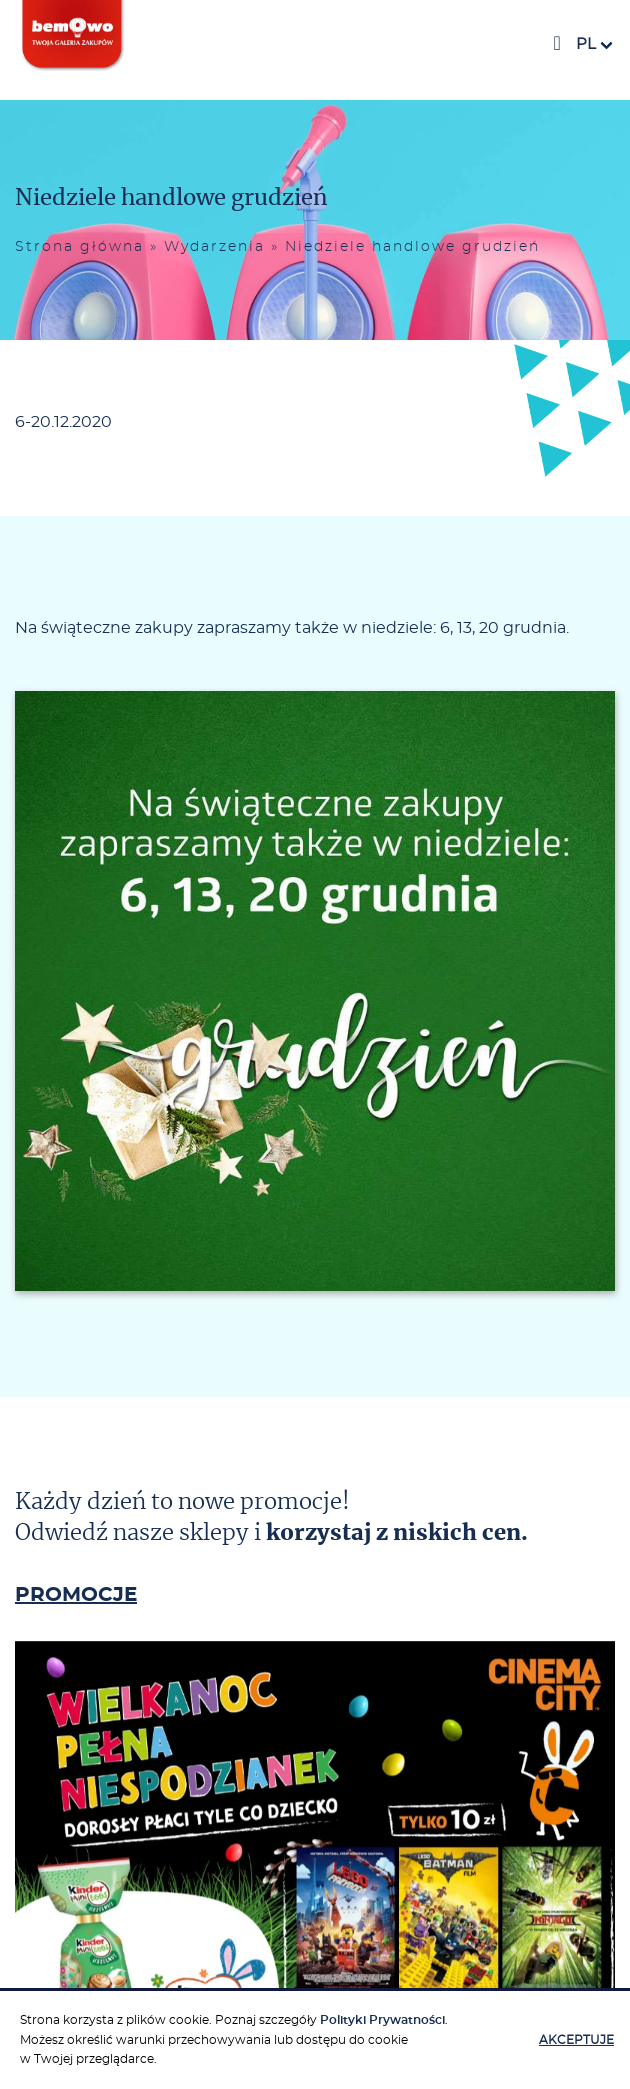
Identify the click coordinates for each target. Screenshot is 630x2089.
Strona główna (79, 247)
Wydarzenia (214, 247)
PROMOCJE (76, 1595)
